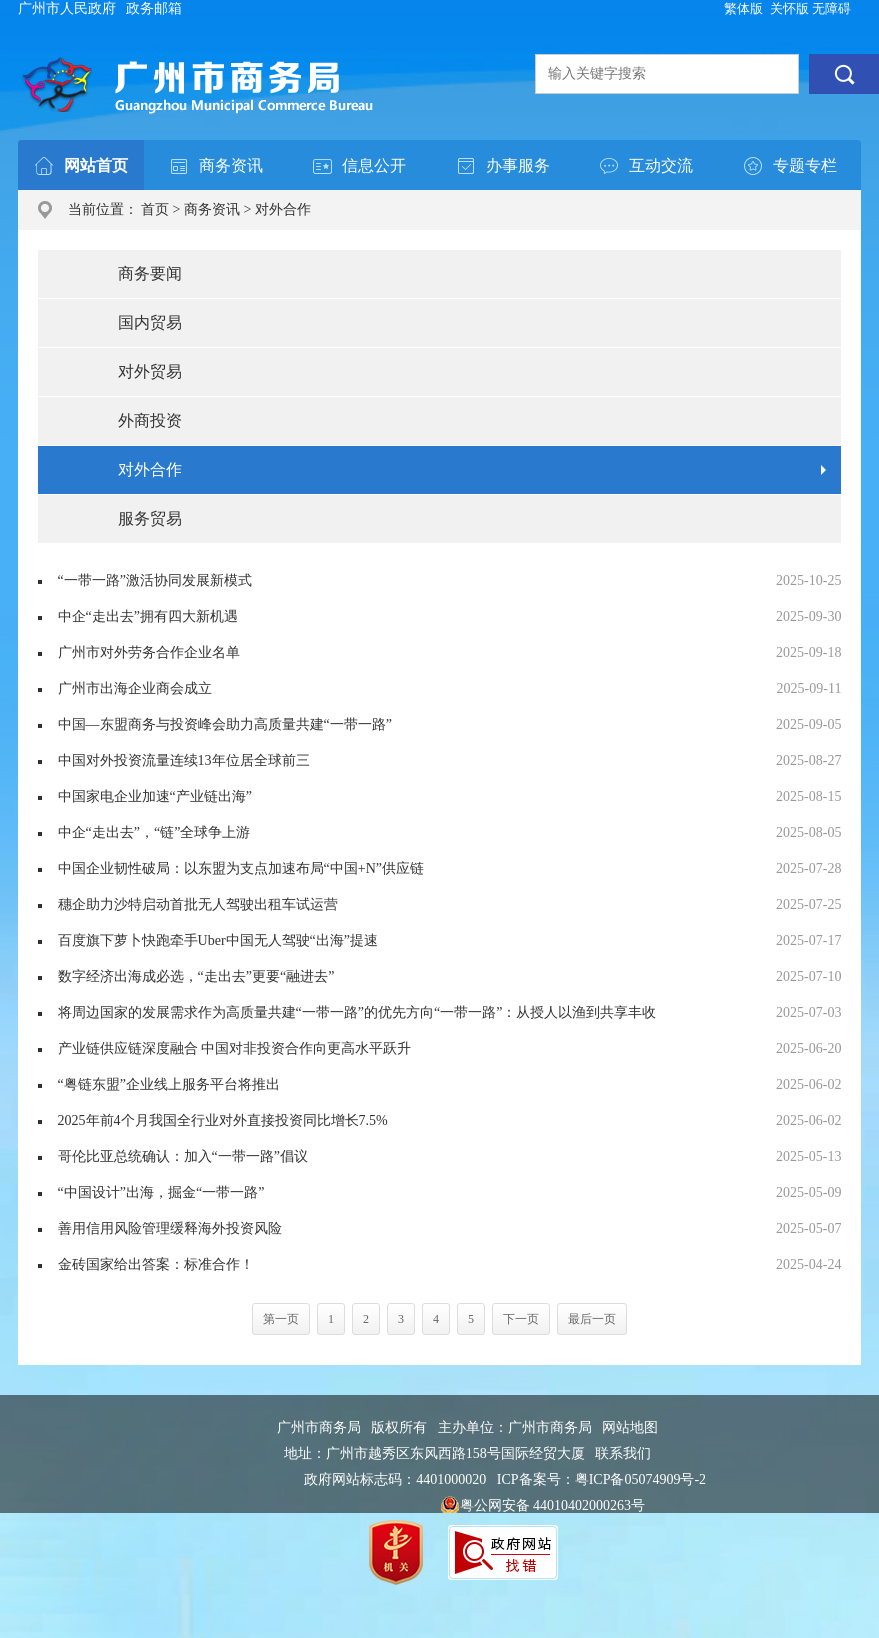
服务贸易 (150, 518)
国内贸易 (150, 322)
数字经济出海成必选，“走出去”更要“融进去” (196, 976)
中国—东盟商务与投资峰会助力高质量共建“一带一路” (225, 724)
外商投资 (150, 420)
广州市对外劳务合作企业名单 (149, 652)
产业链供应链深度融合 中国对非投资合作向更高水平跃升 (235, 1048)
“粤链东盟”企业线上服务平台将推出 (169, 1084)
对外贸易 (150, 371)
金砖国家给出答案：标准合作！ (156, 1264)
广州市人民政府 (67, 8)
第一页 (281, 1319)
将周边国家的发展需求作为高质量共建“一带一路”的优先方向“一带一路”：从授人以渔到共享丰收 (357, 1012)
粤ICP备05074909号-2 (640, 1479)
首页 (155, 209)
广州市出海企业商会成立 (135, 688)
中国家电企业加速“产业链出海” (155, 796)
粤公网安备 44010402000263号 (543, 1506)
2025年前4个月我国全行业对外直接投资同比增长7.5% (223, 1120)
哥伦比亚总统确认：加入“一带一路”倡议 (183, 1156)
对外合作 (283, 209)
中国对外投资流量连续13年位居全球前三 (184, 760)
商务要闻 (150, 273)
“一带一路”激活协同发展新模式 (155, 580)
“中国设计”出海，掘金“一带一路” (161, 1192)
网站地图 (630, 1427)
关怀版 (789, 8)
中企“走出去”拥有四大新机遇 (148, 616)
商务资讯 (212, 209)
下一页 (521, 1319)
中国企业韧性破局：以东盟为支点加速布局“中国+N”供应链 (241, 868)
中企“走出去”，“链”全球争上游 (154, 832)
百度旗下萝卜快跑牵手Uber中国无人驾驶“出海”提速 (218, 940)
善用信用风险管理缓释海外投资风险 (170, 1228)
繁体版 (743, 8)
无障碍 (831, 8)
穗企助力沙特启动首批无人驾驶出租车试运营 (198, 904)
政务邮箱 (154, 8)
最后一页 (592, 1319)
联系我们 (623, 1453)
